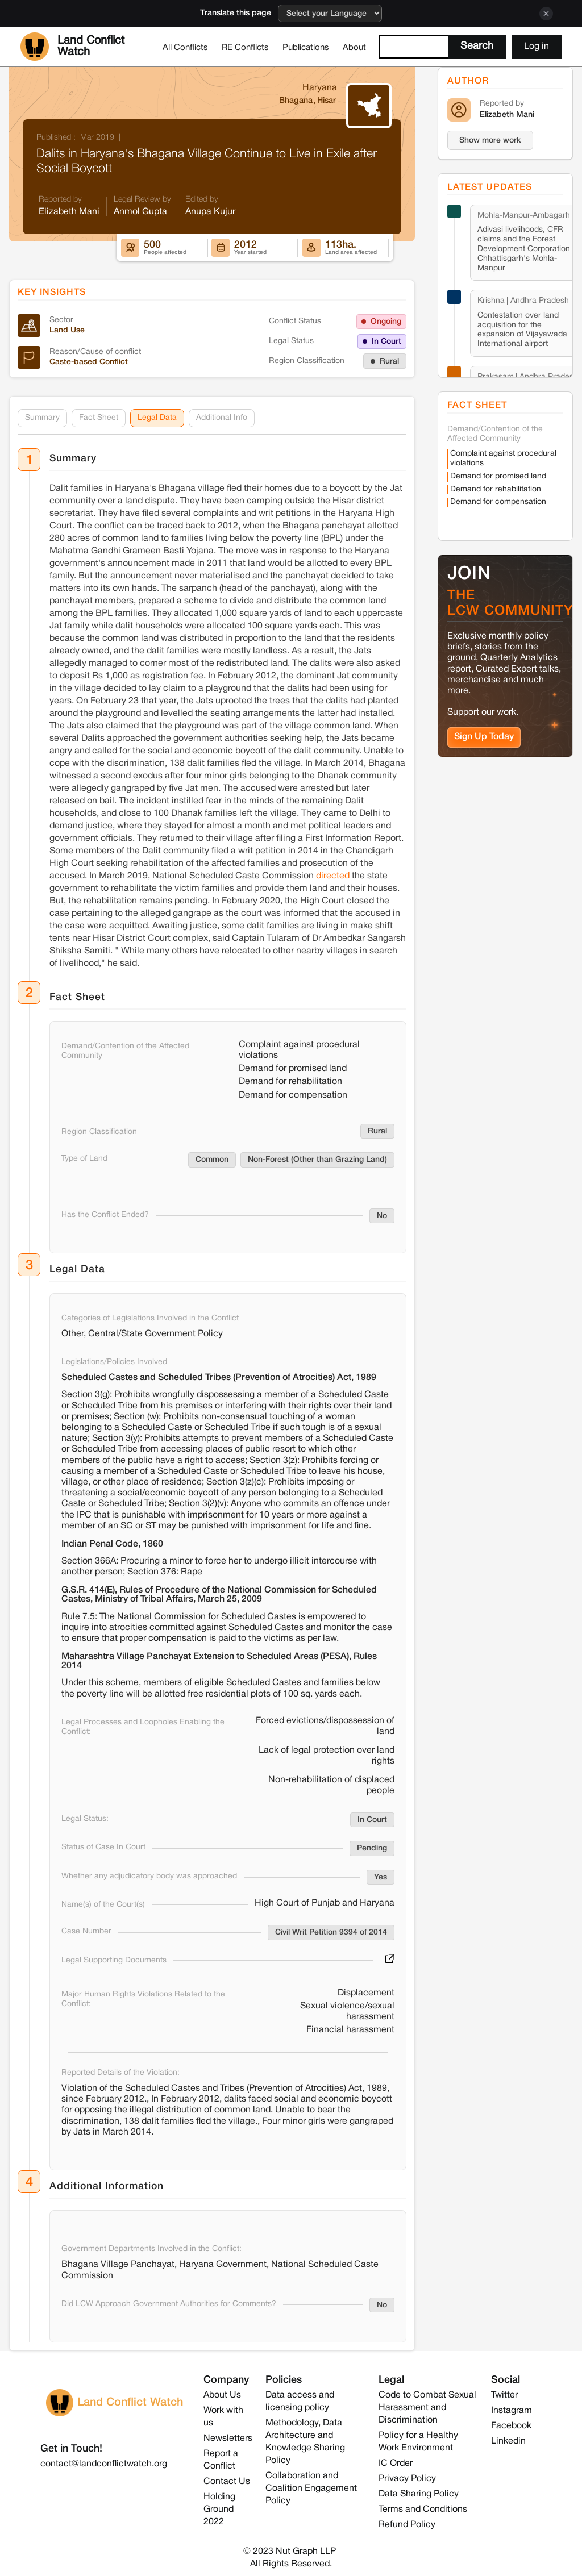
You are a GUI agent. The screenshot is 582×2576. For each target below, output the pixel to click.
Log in (536, 47)
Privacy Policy (407, 2479)
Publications (305, 48)
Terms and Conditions (423, 2510)
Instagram (511, 2411)
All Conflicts (185, 48)
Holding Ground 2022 (219, 2509)
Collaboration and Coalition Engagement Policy (311, 2488)
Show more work (490, 140)
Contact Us (226, 2482)
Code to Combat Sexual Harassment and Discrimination (427, 2407)
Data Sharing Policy (419, 2494)
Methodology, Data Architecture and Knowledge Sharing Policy (305, 2442)
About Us (222, 2395)
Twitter (504, 2395)
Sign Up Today (484, 737)
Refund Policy (407, 2525)
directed (333, 875)
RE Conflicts (245, 48)
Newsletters (227, 2438)
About (354, 48)
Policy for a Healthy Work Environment (418, 2442)
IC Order (396, 2463)
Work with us (223, 2417)
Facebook (511, 2426)
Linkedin (508, 2441)
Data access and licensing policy (299, 2401)
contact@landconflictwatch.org (103, 2464)
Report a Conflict (220, 2460)
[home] (88, 46)
